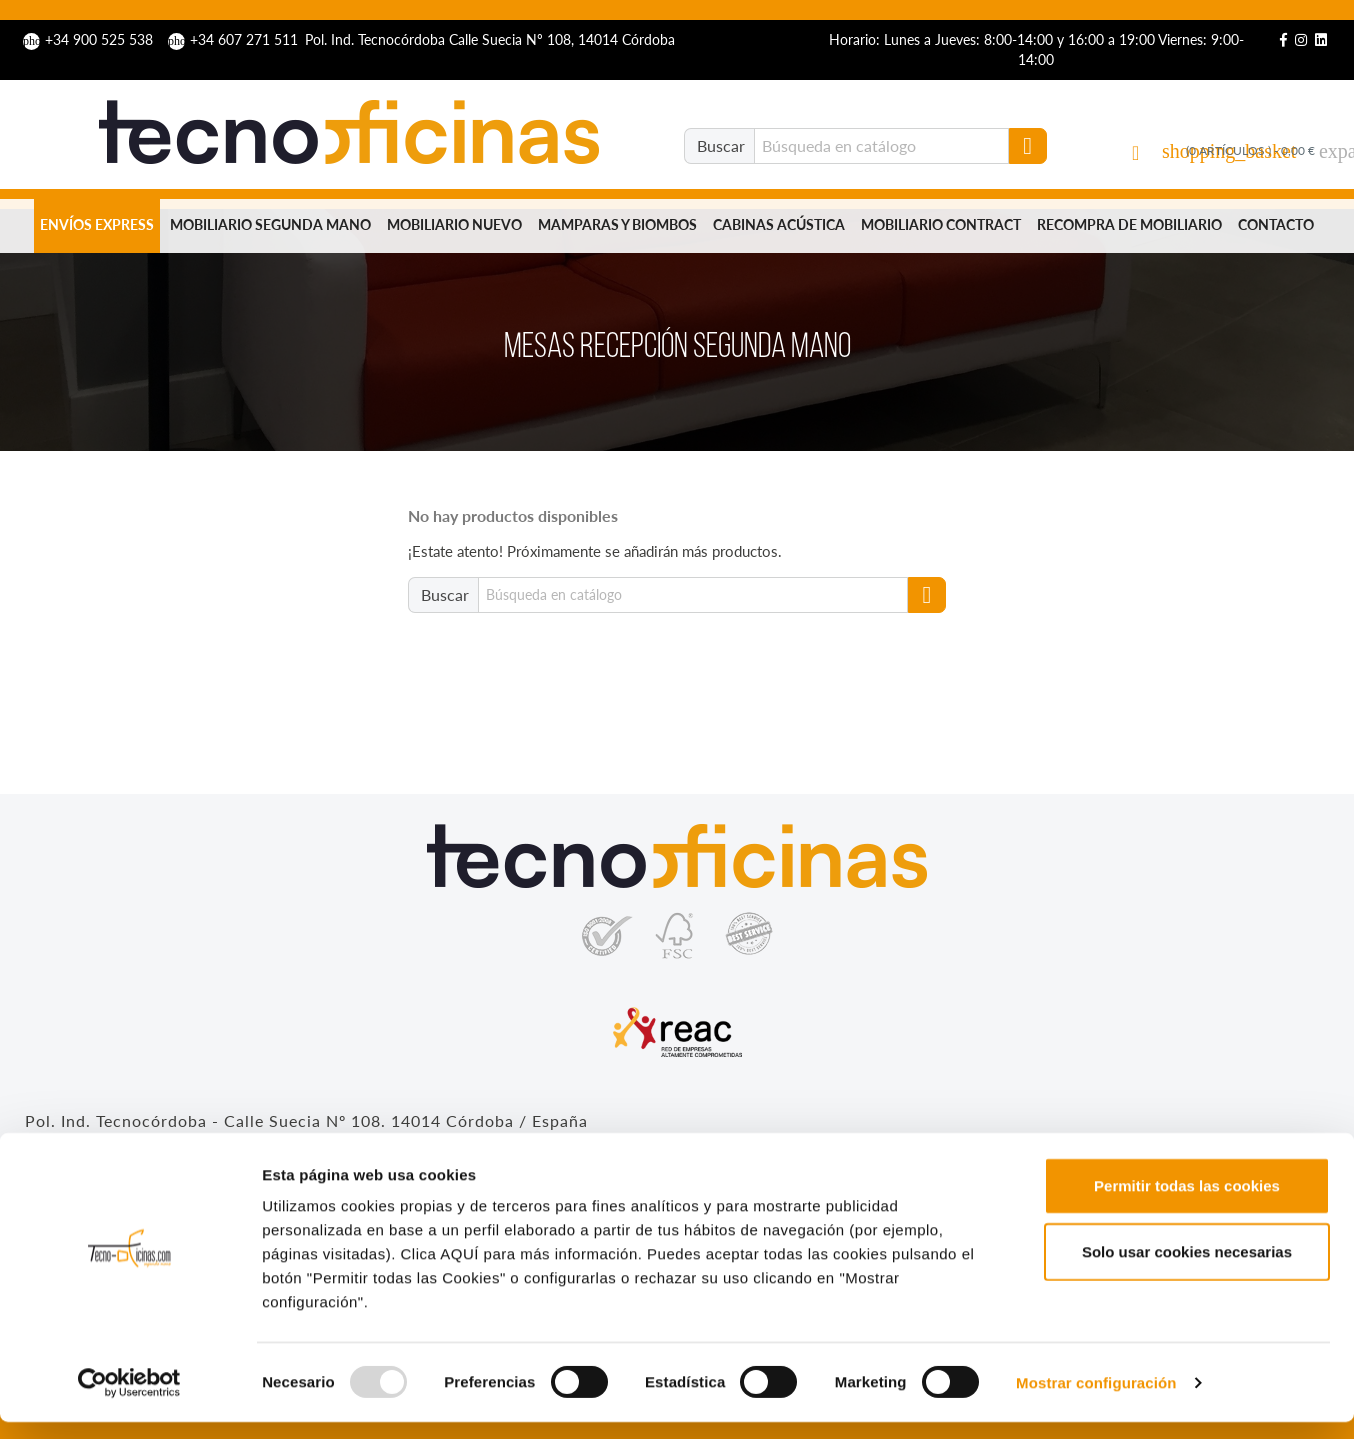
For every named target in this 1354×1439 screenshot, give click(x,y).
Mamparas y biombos (617, 224)
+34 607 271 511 (235, 39)
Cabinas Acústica (779, 224)
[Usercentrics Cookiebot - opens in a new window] (129, 1400)
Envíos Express (97, 224)
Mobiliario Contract (941, 224)
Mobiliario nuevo (454, 224)
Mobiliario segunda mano (270, 224)
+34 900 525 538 (90, 39)
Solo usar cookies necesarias (1187, 1268)
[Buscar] (881, 146)
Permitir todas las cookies (1187, 1202)
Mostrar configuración (1096, 1399)
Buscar (721, 145)
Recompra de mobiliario (1129, 224)
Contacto (1276, 224)
